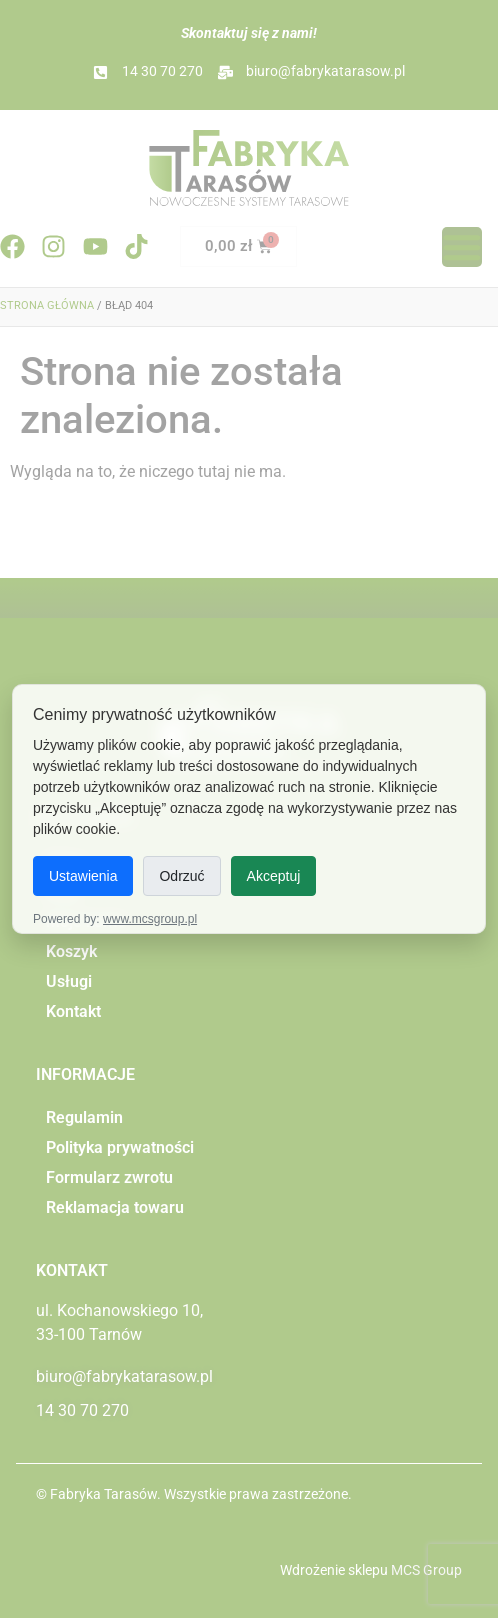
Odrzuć (181, 876)
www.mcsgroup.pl (150, 919)
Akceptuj (274, 876)
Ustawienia (83, 876)
